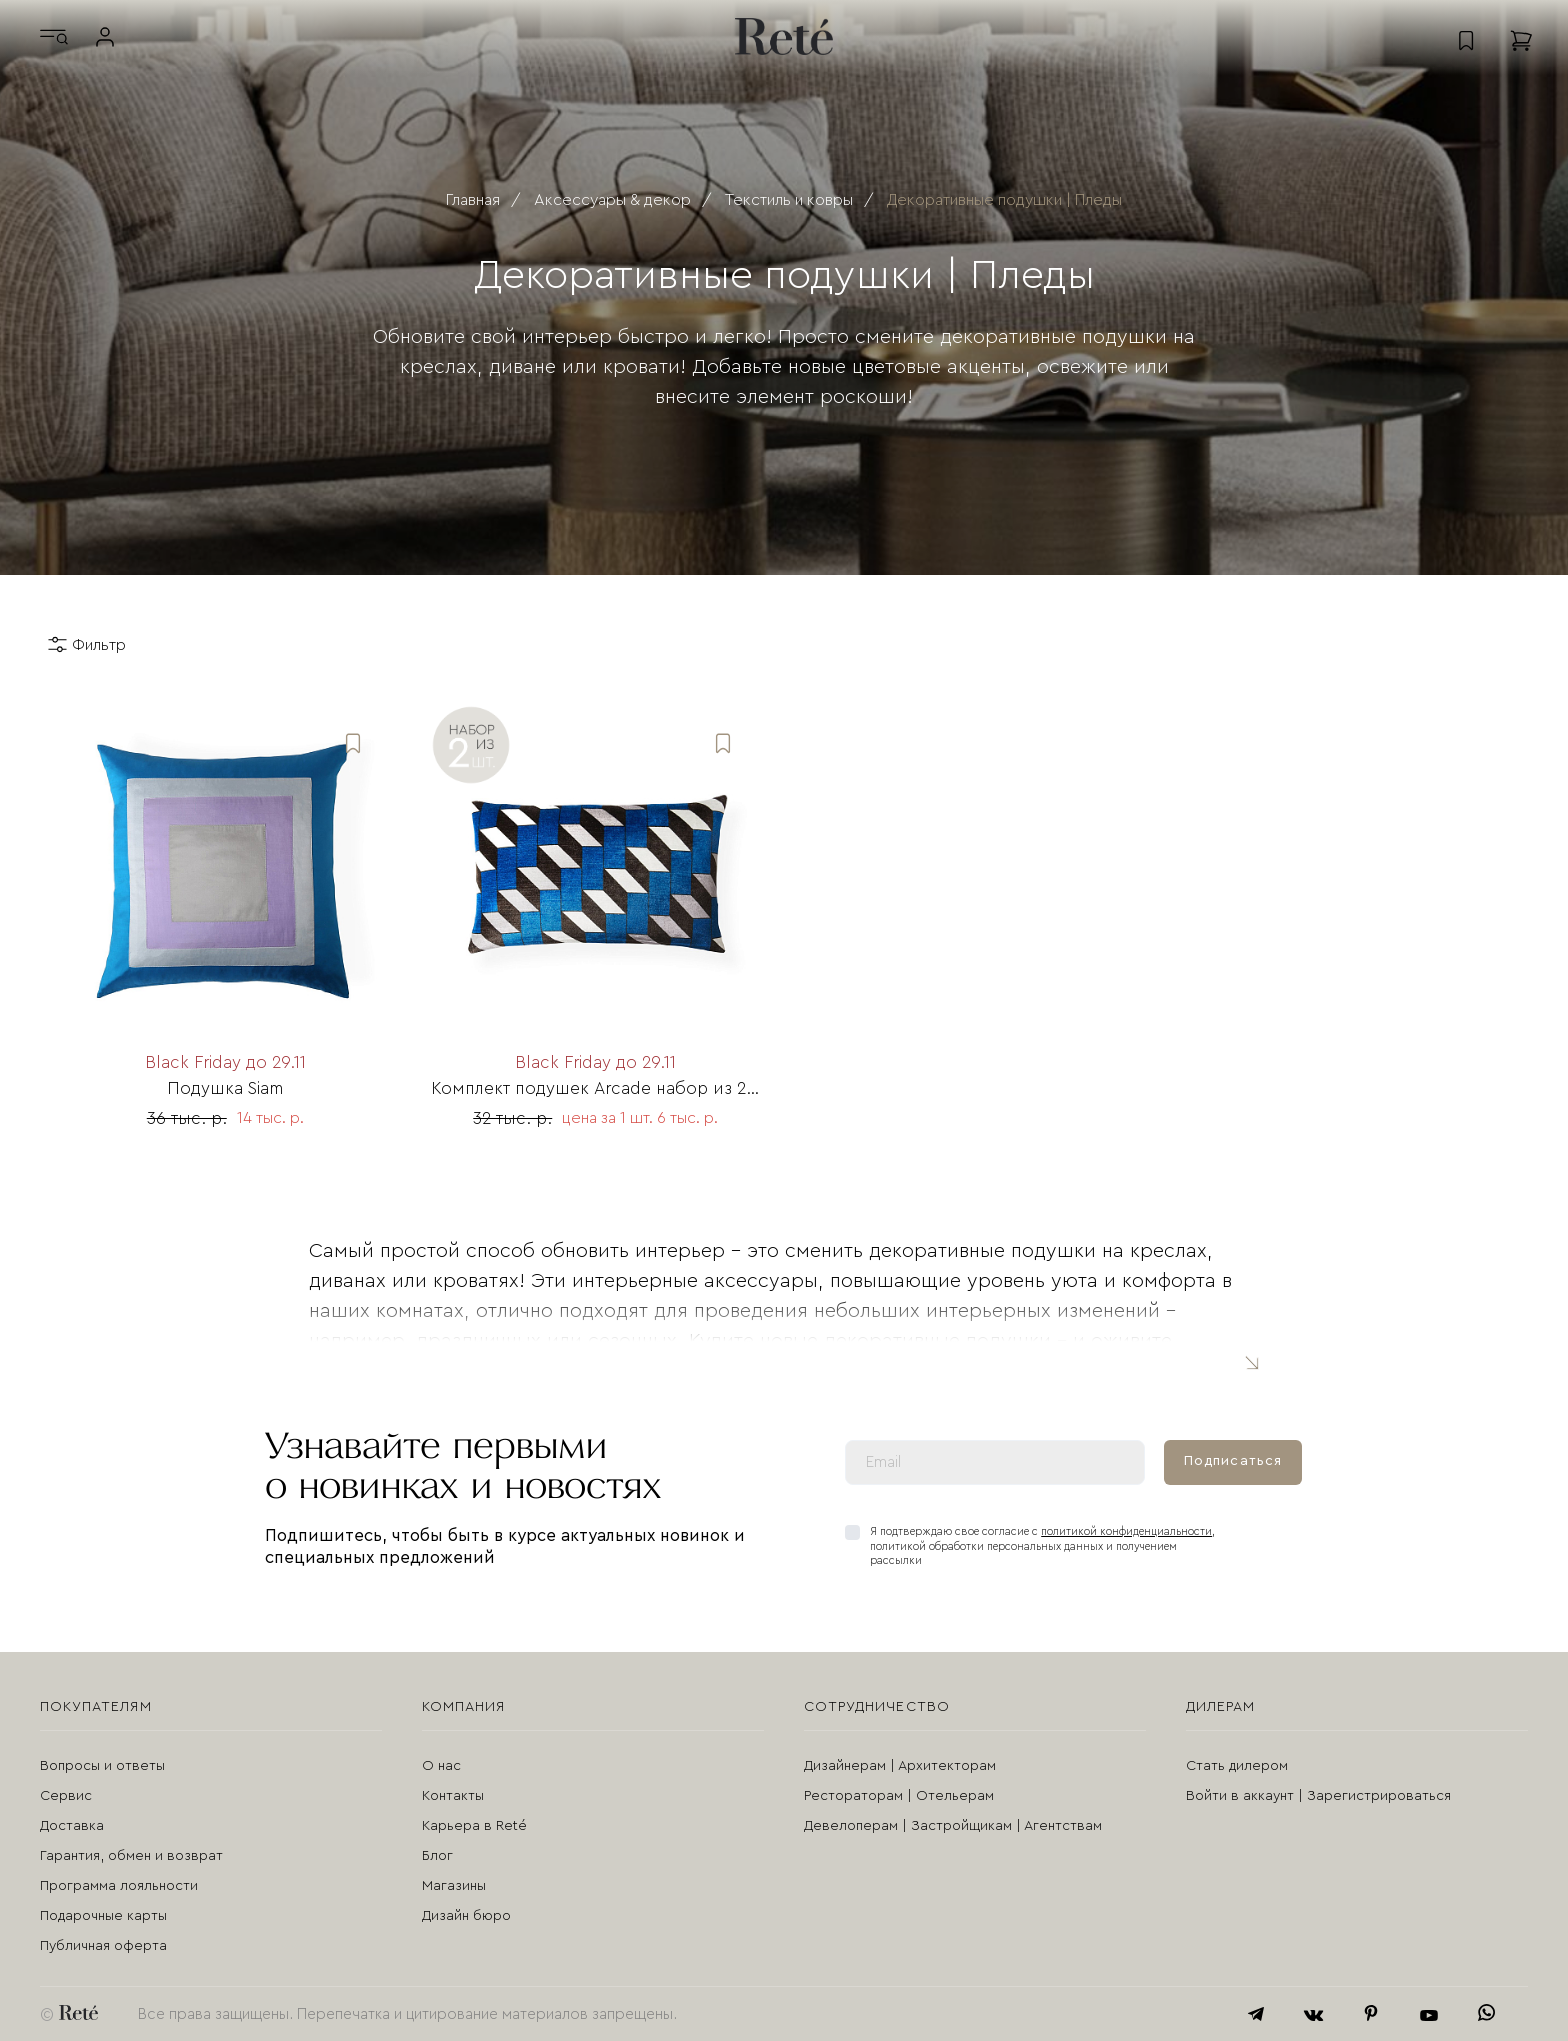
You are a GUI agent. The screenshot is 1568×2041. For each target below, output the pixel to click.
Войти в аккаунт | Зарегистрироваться (1318, 1796)
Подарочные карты (103, 1916)
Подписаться (1233, 1461)
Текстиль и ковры (789, 200)
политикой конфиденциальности (1126, 1531)
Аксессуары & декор (612, 200)
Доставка (72, 1826)
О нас (441, 1766)
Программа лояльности (119, 1886)
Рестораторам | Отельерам (899, 1796)
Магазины (454, 1886)
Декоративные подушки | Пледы (1004, 200)
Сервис (66, 1796)
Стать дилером (1237, 1766)
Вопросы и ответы (102, 1766)
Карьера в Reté (474, 1826)
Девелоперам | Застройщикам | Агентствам (953, 1826)
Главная (473, 200)
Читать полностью (1250, 1361)
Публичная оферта (103, 1946)
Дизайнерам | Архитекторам (900, 1766)
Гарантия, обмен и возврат (131, 1856)
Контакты (453, 1796)
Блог (437, 1856)
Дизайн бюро (466, 1916)
